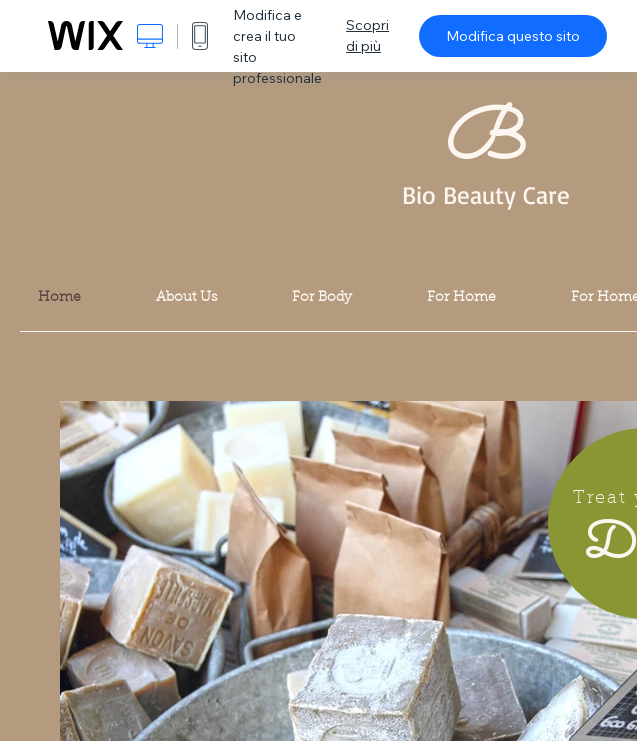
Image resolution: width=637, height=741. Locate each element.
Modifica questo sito (513, 36)
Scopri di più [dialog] (367, 35)
